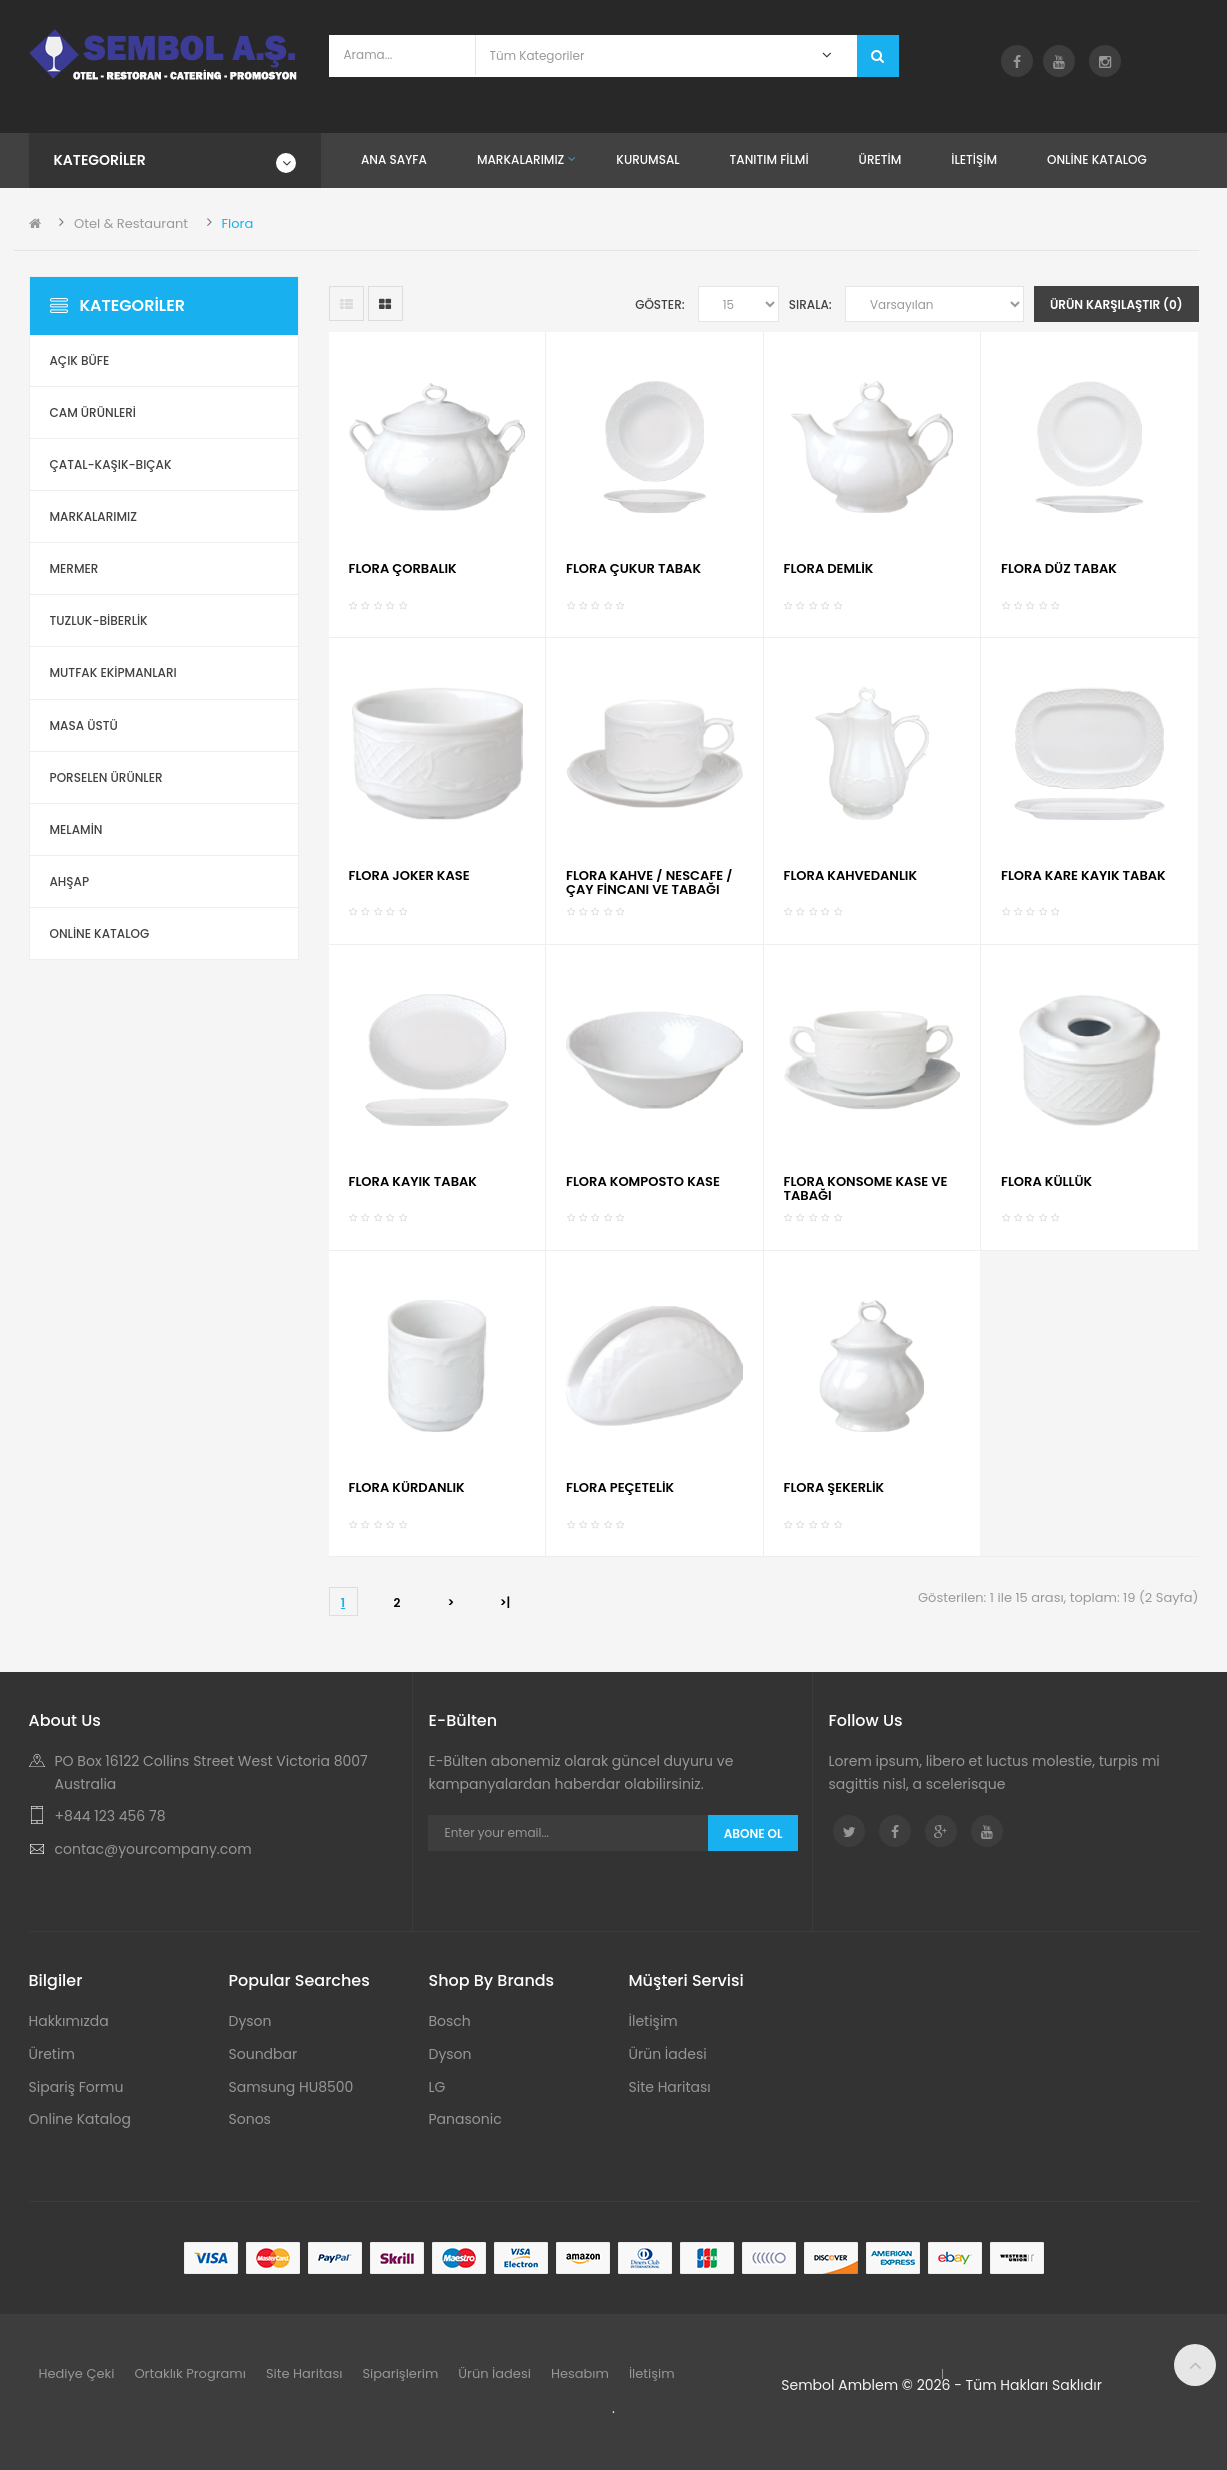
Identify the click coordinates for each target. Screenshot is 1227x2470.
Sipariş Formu (76, 2087)
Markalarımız (93, 516)
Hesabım (580, 2373)
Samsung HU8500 (291, 2087)
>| (505, 1602)
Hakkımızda (69, 2021)
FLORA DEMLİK (829, 568)
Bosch (450, 2021)
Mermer (74, 568)
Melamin (76, 829)
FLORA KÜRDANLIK (407, 1487)
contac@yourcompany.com (153, 1849)
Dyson (250, 2021)
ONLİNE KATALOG (100, 933)
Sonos (250, 2119)
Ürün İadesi (668, 2054)
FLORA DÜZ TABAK (1059, 568)
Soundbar (263, 2054)
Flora (238, 223)
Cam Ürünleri (93, 412)
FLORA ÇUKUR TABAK (633, 568)
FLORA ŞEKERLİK (834, 1487)
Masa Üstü (84, 725)
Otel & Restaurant (131, 223)
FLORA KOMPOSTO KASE (643, 1181)
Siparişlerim (400, 2373)
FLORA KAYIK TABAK (413, 1181)
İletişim (653, 2021)
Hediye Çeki (77, 2373)
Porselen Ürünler (106, 777)
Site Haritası (670, 2087)
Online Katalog (80, 2119)
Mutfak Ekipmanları (113, 672)
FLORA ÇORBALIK (403, 568)
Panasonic (465, 2119)
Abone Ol (753, 1833)
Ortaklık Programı (190, 2373)
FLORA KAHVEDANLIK (851, 875)
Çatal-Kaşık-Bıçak (111, 464)
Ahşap (70, 881)
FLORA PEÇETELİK (620, 1487)
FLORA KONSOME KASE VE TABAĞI (866, 1188)
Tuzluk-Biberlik (99, 620)
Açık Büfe (80, 360)
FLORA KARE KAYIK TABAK (1083, 875)
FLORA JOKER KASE (409, 875)
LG (437, 2087)
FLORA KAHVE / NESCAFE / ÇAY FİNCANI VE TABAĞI (649, 882)
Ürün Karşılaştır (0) (1116, 304)
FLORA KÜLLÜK (1046, 1181)
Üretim (52, 2054)
